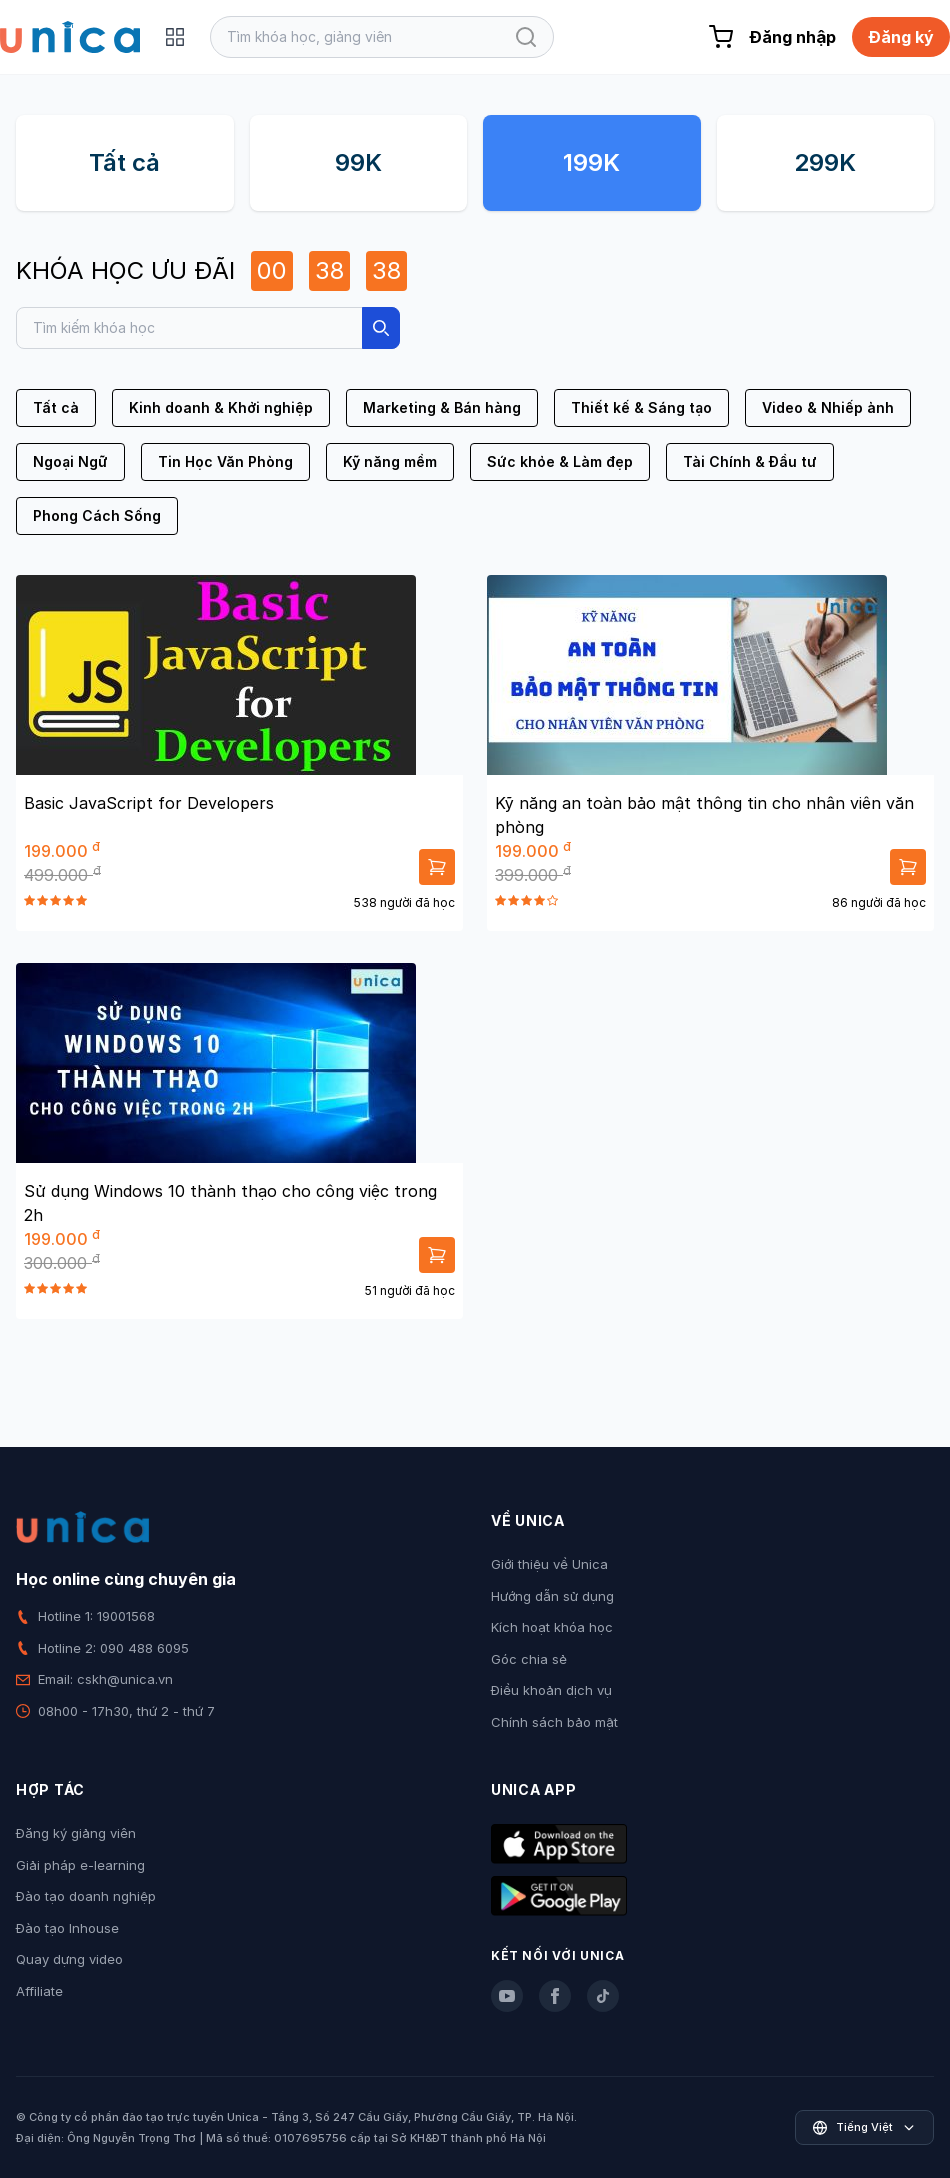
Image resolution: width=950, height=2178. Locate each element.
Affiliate (39, 1991)
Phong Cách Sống (97, 515)
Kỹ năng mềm (390, 461)
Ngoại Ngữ (70, 461)
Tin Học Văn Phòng (225, 461)
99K (358, 162)
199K (591, 162)
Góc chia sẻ (529, 1659)
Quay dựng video (69, 1959)
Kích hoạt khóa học (552, 1627)
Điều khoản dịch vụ (551, 1690)
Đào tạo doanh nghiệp (86, 1896)
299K (825, 162)
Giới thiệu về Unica (549, 1564)
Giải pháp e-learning (80, 1865)
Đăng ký (901, 37)
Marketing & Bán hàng (442, 407)
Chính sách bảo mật (554, 1722)
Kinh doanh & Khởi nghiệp (221, 407)
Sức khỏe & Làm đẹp (560, 461)
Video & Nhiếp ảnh (828, 407)
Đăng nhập (792, 37)
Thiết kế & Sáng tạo (641, 407)
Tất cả (124, 162)
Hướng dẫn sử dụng (552, 1596)
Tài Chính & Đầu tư (750, 461)
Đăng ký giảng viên (76, 1833)
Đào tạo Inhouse (67, 1928)
